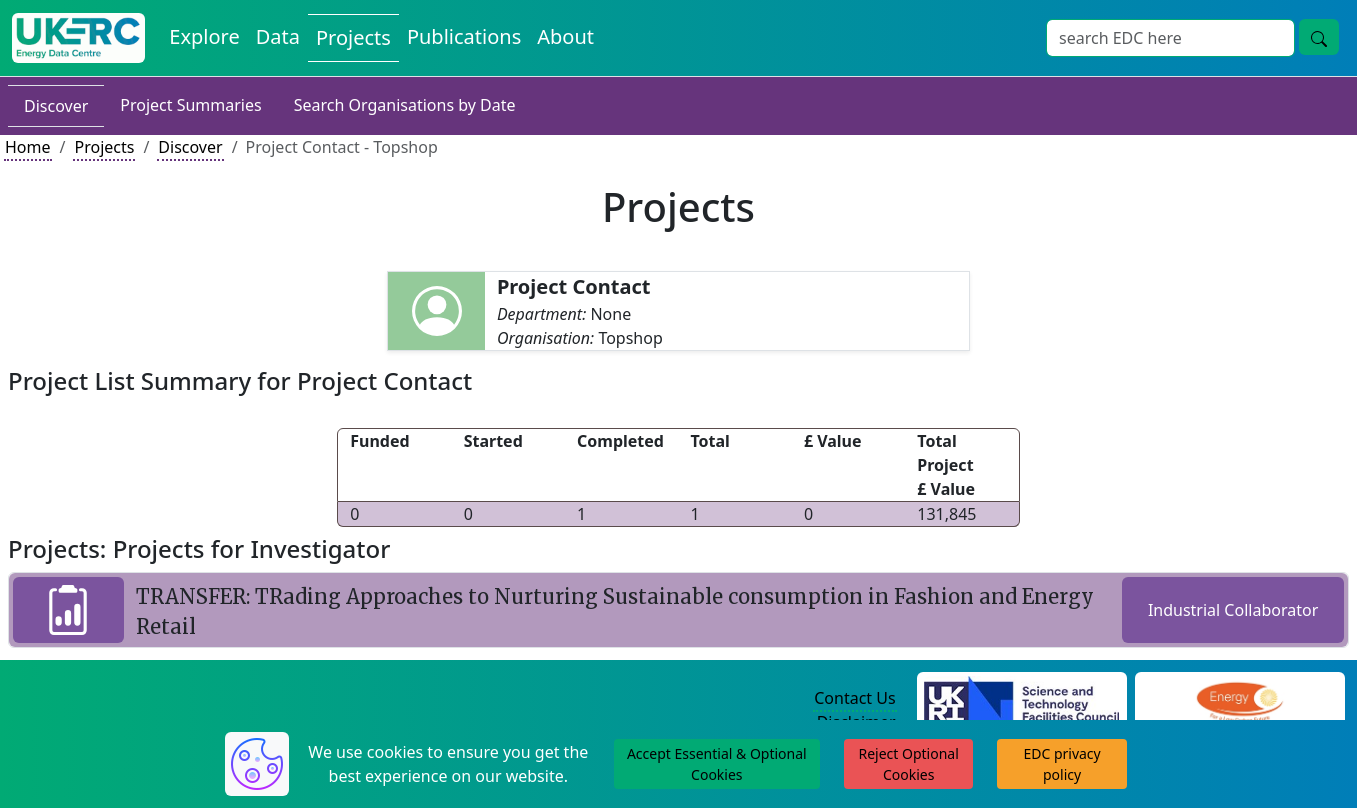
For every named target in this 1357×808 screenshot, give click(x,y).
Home (28, 147)
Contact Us (854, 698)
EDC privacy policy (1061, 764)
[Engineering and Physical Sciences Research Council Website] (1239, 699)
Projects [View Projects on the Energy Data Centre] (353, 37)
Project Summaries (190, 105)
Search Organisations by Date (405, 105)
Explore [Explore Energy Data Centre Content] (204, 36)
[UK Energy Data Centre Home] (78, 38)
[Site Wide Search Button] (1319, 37)
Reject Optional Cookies (908, 764)
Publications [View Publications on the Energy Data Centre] (464, 36)
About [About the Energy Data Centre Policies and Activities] (565, 36)
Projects (104, 147)
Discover (56, 106)
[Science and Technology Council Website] (1021, 699)
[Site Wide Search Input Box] (1170, 38)
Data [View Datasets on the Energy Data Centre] (278, 36)
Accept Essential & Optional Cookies (717, 764)
